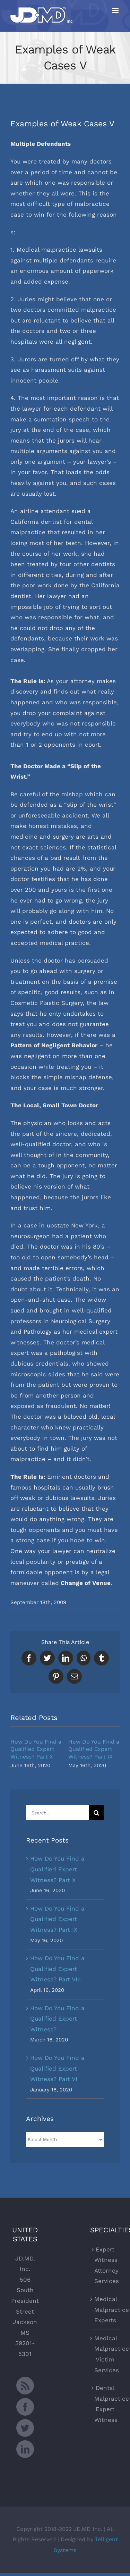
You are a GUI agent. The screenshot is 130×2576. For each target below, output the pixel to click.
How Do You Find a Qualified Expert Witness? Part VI (57, 2068)
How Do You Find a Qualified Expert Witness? (57, 2019)
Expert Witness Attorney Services (105, 2265)
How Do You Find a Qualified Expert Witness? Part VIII (57, 1969)
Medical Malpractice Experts (105, 2310)
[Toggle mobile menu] (116, 10)
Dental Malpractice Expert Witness (105, 2403)
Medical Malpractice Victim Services (105, 2354)
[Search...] (57, 1812)
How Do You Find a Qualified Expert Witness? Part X (35, 1749)
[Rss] (25, 2385)
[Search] (96, 1812)
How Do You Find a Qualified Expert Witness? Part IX (93, 1749)
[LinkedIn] (25, 2449)
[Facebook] (25, 2407)
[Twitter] (25, 2428)
